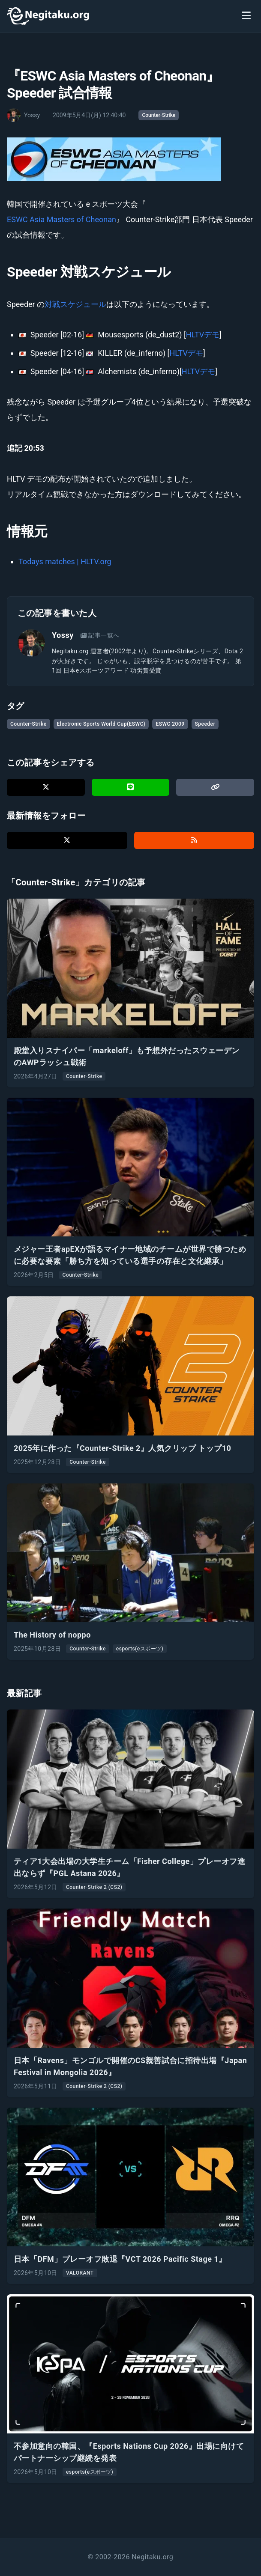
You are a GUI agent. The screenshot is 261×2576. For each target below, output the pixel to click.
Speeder (205, 724)
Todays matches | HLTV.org (64, 561)
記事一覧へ (100, 635)
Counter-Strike (158, 115)
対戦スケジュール (75, 304)
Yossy (63, 635)
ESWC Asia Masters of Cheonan (61, 219)
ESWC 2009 (170, 724)
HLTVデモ (202, 334)
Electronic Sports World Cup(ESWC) (101, 724)
